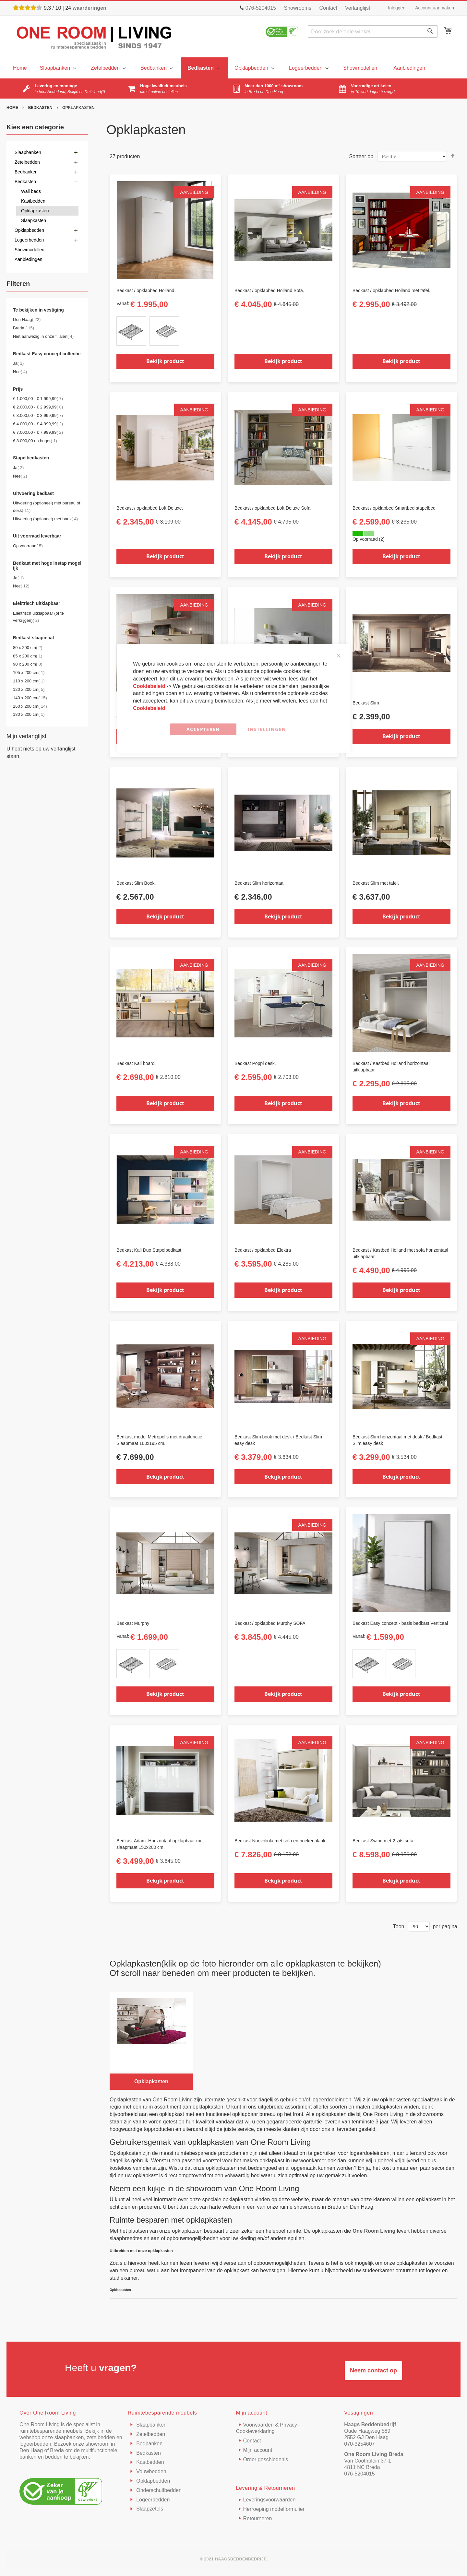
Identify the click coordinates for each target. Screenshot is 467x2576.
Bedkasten (41, 107)
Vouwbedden (150, 2471)
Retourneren (257, 2518)
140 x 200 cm (30, 697)
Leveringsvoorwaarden (269, 2499)
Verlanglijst (357, 8)
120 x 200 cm (29, 689)
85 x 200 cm (27, 656)
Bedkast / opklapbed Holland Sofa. (269, 290)
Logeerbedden (152, 2499)
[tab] (47, 285)
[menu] (19, 67)
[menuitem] (57, 67)
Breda (23, 327)
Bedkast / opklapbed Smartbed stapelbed (394, 508)
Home (12, 107)
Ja (18, 363)
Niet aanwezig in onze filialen (43, 336)
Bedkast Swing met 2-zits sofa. (383, 1840)
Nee (20, 371)
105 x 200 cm (29, 672)
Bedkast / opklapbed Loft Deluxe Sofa (272, 508)
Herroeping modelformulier (274, 2509)
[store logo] (94, 37)
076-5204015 (359, 2473)
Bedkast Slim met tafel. (376, 883)
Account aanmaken (434, 7)
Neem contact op (373, 2370)
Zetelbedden (150, 2434)
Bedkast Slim (366, 702)
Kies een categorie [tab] (35, 127)
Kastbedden (149, 2462)
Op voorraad (28, 545)
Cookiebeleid (150, 686)
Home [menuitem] (20, 68)
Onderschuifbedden (158, 2490)
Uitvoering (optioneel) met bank (45, 518)
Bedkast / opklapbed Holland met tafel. (391, 290)
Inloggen (396, 7)
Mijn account (257, 2450)
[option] (131, 331)
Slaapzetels (149, 2508)
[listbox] (165, 331)
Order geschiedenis (265, 2459)
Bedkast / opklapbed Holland (145, 290)
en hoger (35, 440)
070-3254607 (359, 2444)
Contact (328, 8)
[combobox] (372, 31)
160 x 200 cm (30, 706)
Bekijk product (165, 361)
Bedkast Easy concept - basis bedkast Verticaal (400, 1623)
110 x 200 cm (29, 681)
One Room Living (374, 2231)
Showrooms (297, 8)
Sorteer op (361, 156)
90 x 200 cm (27, 664)
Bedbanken (148, 2443)
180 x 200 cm (29, 714)
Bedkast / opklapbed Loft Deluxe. (149, 508)
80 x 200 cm (27, 647)
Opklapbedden (152, 2481)
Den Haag (27, 319)
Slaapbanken (151, 2425)
